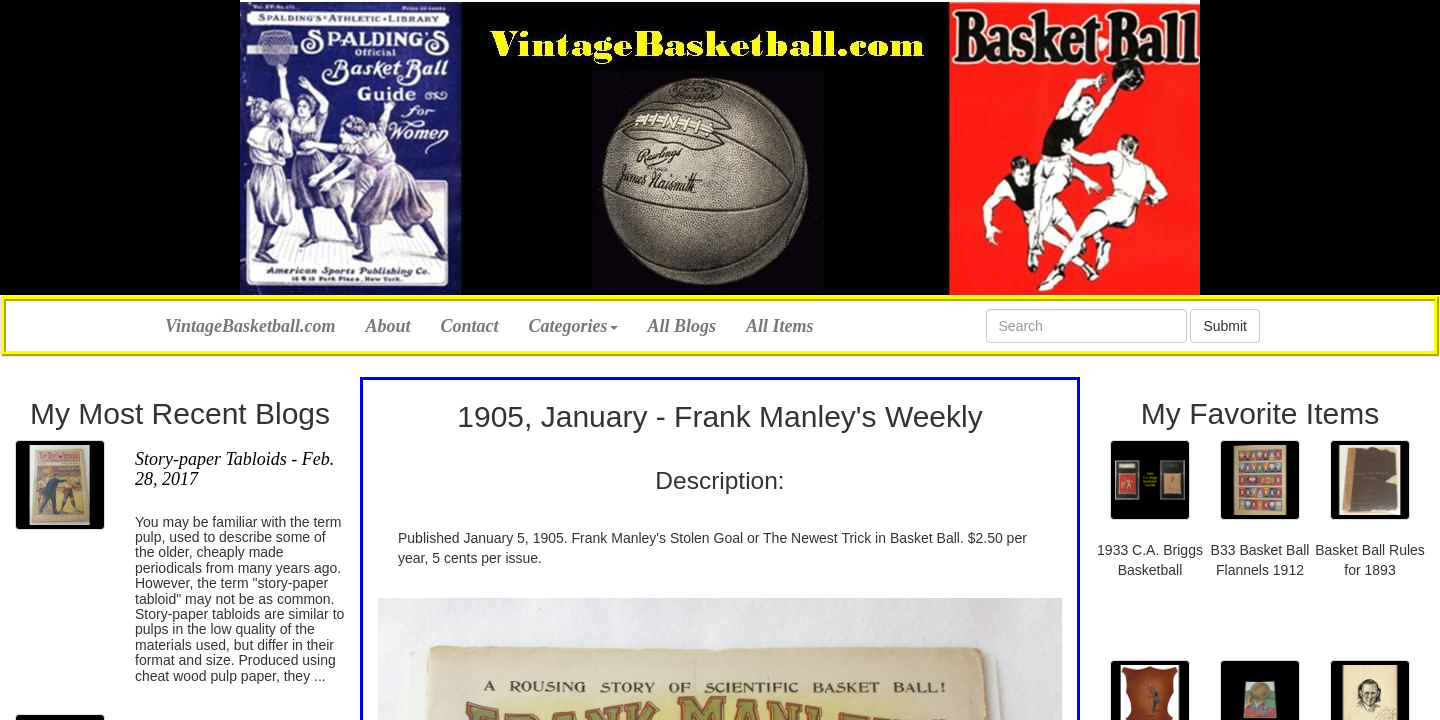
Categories (573, 326)
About (388, 326)
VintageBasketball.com (250, 323)
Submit (1225, 326)
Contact (470, 326)
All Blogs (682, 326)
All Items (780, 326)
